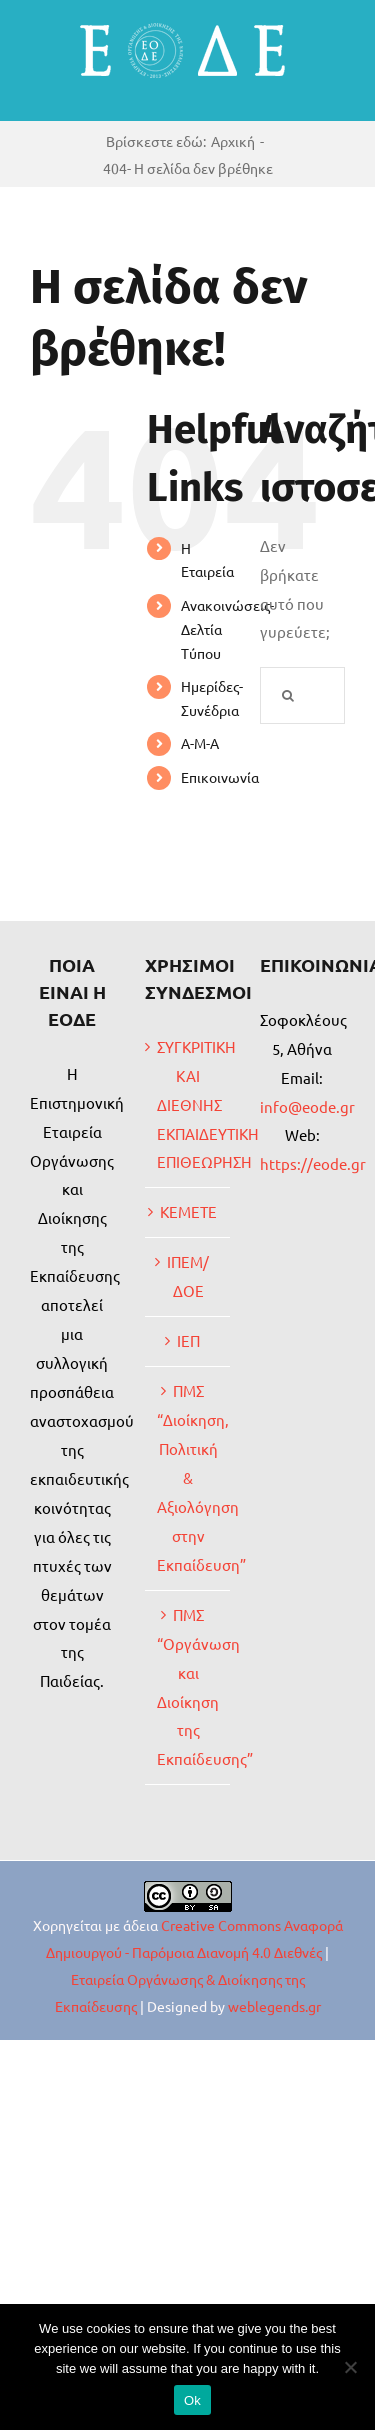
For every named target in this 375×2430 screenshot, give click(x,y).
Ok (192, 2400)
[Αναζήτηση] (288, 695)
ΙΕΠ (188, 1340)
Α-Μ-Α (200, 743)
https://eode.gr (313, 1163)
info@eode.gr (307, 1106)
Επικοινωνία (220, 777)
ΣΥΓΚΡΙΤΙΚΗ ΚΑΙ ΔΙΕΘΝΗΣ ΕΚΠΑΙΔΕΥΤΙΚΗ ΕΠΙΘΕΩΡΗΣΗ (188, 1104)
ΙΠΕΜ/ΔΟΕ (188, 1276)
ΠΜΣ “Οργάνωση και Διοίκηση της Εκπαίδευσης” (188, 1687)
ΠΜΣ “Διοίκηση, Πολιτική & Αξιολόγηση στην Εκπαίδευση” (188, 1477)
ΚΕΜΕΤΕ (188, 1211)
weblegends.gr (274, 2006)
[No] (350, 2367)
